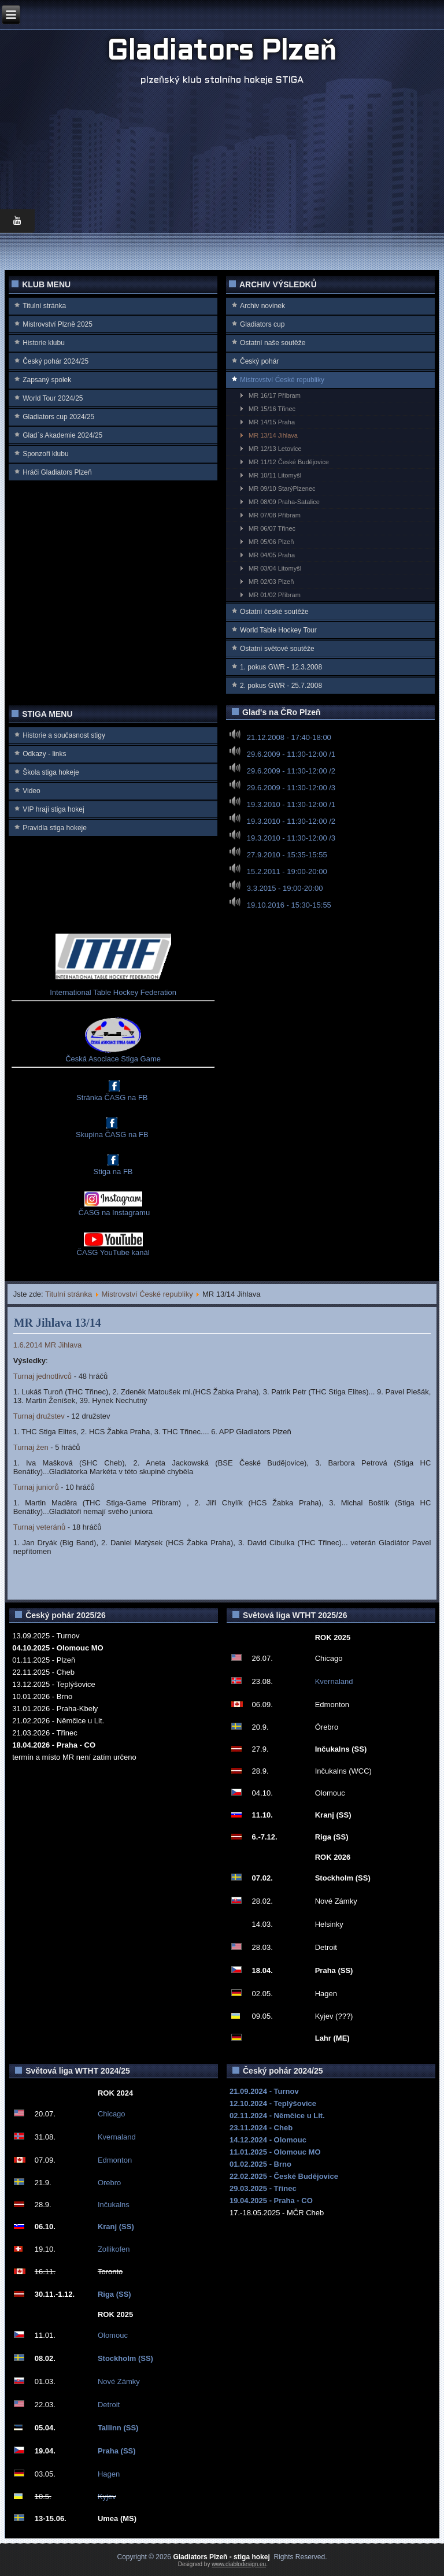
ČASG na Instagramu (113, 1212)
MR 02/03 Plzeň (271, 581)
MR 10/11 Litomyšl (275, 475)
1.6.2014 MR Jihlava (47, 1345)
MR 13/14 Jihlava (273, 435)
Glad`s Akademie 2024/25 (62, 435)
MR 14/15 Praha (272, 422)
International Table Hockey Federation (113, 992)
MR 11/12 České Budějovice (289, 461)
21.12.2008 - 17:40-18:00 (289, 737)
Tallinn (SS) (118, 2427)
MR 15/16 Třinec (272, 408)
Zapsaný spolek (47, 380)
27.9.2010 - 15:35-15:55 (287, 854)
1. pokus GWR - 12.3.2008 (281, 667)
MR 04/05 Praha (272, 555)
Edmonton (115, 2160)
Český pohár (259, 361)
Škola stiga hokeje (51, 772)
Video (31, 791)
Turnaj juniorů (36, 1487)
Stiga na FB (113, 1171)
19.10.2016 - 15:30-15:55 (289, 905)
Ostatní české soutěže (274, 612)
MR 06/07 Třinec (272, 528)
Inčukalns (114, 2204)
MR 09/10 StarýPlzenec (282, 488)
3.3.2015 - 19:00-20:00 (285, 888)
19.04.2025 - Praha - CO (271, 2200)
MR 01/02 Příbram (275, 594)
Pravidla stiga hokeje (55, 828)
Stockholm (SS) (125, 2358)
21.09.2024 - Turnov (264, 2091)
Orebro (109, 2182)
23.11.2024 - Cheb (261, 2127)
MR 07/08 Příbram (275, 515)
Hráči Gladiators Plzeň (57, 472)
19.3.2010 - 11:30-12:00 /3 (291, 838)
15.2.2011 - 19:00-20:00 (287, 871)
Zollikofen (114, 2249)
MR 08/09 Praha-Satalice (284, 501)
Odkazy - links (44, 754)
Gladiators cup (262, 324)
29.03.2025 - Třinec (263, 2188)
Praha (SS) (117, 2451)
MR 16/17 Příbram (275, 395)
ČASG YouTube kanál (113, 1252)
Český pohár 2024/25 (55, 361)
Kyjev (107, 2496)
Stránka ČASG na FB (112, 1097)
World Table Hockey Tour (278, 630)
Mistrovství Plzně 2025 (57, 324)
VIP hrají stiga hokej (53, 809)
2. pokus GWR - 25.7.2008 (281, 686)
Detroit (109, 2404)
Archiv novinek (262, 306)
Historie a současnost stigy (64, 735)
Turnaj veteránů (39, 1527)
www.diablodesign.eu (239, 2564)
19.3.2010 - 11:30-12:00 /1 (291, 804)
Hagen (109, 2474)
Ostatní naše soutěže (272, 343)
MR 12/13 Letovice (275, 448)
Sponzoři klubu (45, 454)
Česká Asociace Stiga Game (113, 1058)
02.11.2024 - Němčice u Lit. (277, 2115)
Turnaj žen (31, 1447)
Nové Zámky (119, 2381)
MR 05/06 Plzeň (271, 541)
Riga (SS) (114, 2294)
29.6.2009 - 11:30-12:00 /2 (291, 771)
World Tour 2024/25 (53, 398)
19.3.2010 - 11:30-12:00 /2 (291, 821)
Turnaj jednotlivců (42, 1376)
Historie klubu (44, 343)
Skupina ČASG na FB (112, 1134)
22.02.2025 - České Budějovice (284, 2176)
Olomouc (113, 2335)
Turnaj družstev (39, 1416)
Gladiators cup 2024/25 (58, 417)
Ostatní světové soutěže (277, 649)
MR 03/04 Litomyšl (275, 568)
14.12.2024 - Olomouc (268, 2139)
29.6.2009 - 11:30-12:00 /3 (291, 787)
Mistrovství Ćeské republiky (282, 380)
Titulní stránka (44, 306)
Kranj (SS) (116, 2226)
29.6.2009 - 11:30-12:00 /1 (291, 754)
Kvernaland (334, 1681)
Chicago (111, 2113)
